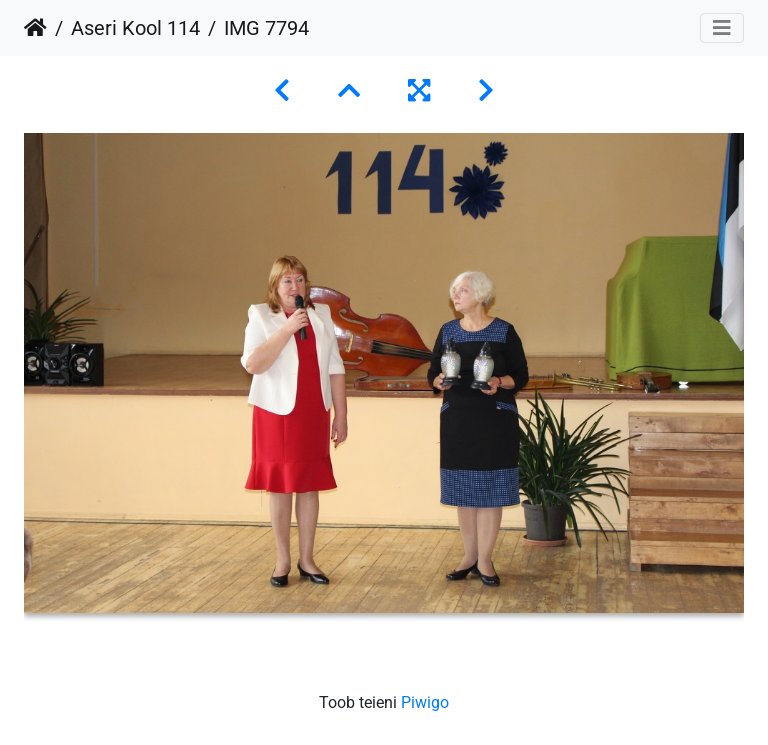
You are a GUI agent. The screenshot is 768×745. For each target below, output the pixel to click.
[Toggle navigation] (722, 28)
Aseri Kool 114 (135, 28)
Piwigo (425, 702)
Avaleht (35, 28)
